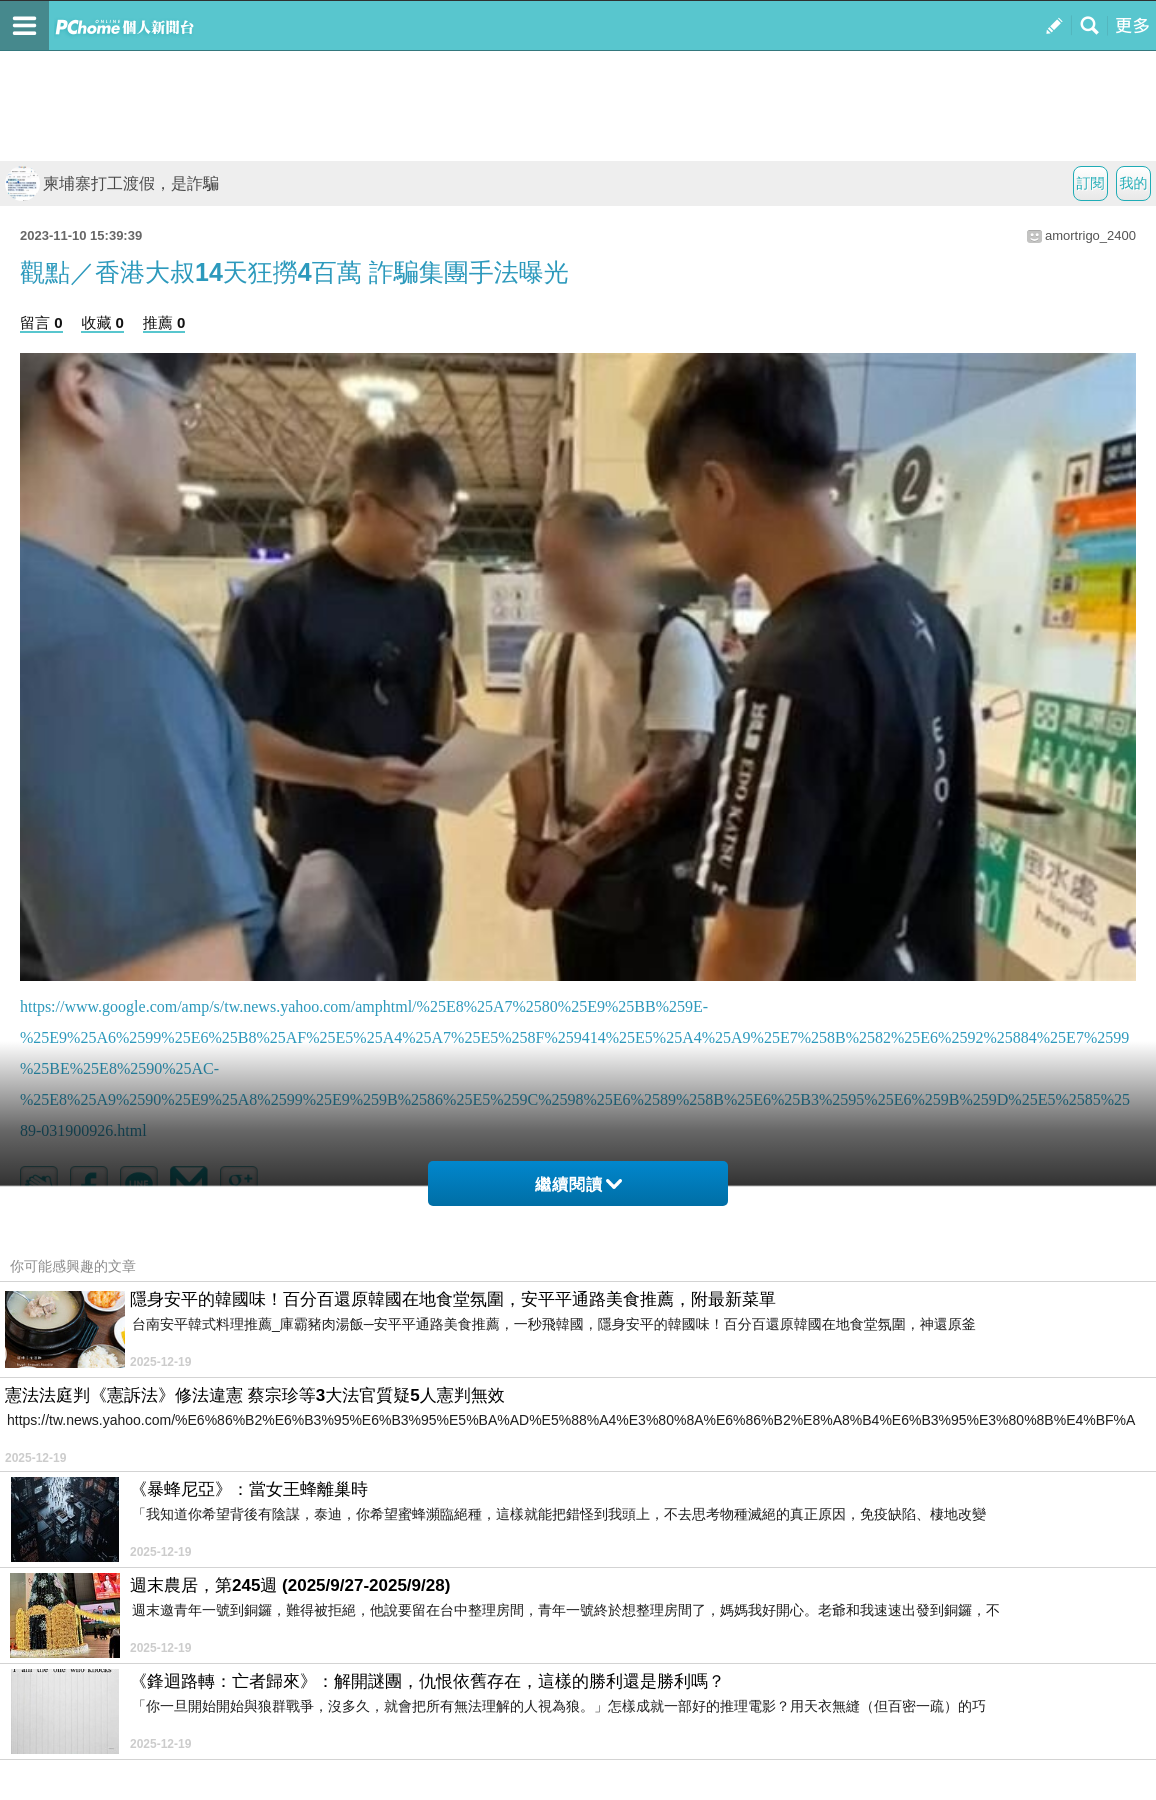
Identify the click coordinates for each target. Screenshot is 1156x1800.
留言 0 (41, 322)
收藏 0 (102, 322)
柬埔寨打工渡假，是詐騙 (112, 183)
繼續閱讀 (578, 1184)
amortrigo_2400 (1090, 235)
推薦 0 (164, 322)
